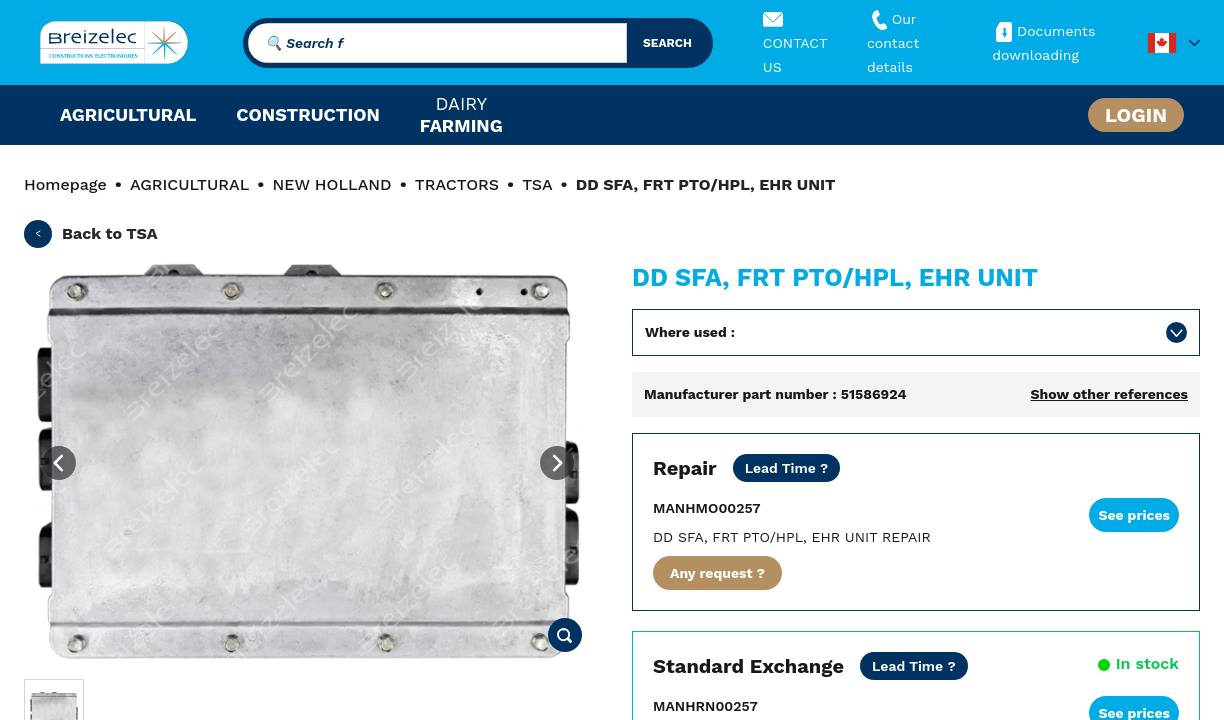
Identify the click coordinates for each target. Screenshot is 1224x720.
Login (1136, 115)
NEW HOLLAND (331, 184)
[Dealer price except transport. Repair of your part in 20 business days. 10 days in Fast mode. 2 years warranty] (787, 468)
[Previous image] (59, 463)
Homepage (65, 184)
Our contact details (893, 43)
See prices (1134, 515)
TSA (537, 184)
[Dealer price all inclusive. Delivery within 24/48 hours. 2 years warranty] (914, 666)
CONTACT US (795, 43)
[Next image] (557, 463)
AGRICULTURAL (189, 184)
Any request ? (717, 573)
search (667, 43)
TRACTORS (457, 184)
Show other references (1109, 394)
